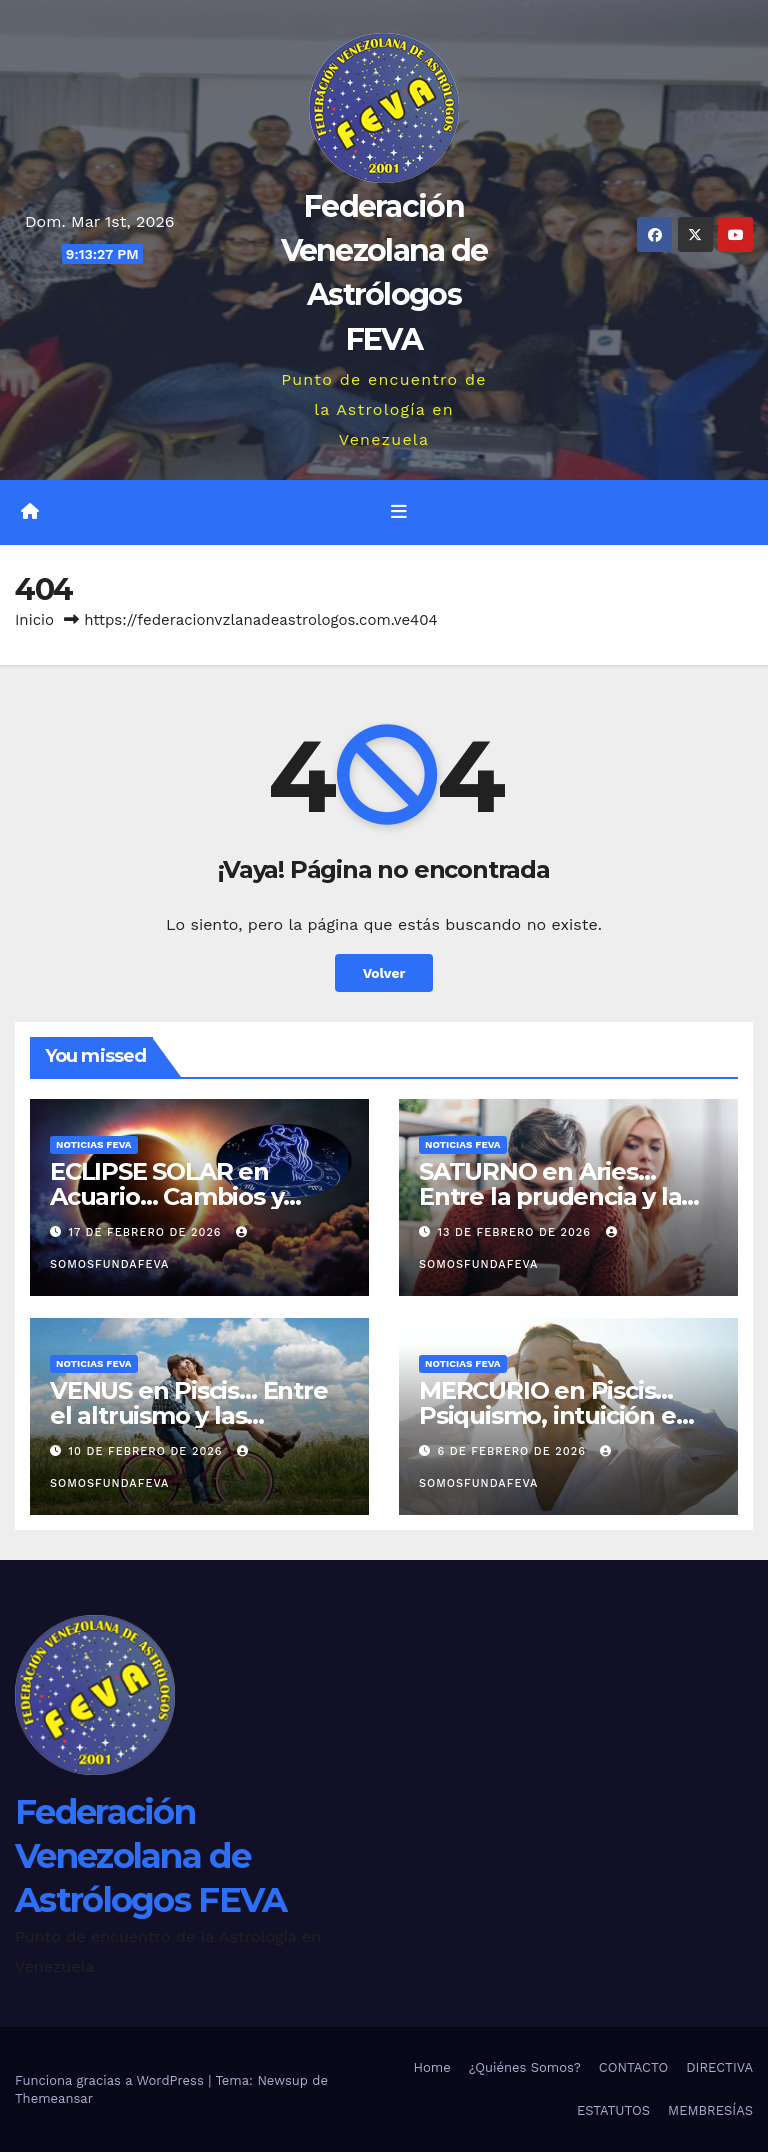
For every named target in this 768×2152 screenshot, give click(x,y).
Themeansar (54, 2098)
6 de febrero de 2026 (514, 1451)
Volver (384, 973)
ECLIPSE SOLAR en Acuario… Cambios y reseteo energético (166, 1196)
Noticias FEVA (94, 1144)
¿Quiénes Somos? (525, 2067)
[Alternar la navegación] (399, 512)
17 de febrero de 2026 (148, 1232)
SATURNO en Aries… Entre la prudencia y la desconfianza (550, 1196)
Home (432, 2067)
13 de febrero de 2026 (517, 1232)
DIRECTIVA (719, 2067)
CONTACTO (633, 2067)
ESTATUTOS (613, 2110)
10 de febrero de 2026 (148, 1451)
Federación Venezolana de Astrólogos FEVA (151, 1856)
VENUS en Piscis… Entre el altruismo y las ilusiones (189, 1415)
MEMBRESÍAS (710, 2110)
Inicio (34, 620)
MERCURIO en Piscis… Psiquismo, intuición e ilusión (547, 1415)
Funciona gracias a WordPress (111, 2080)
